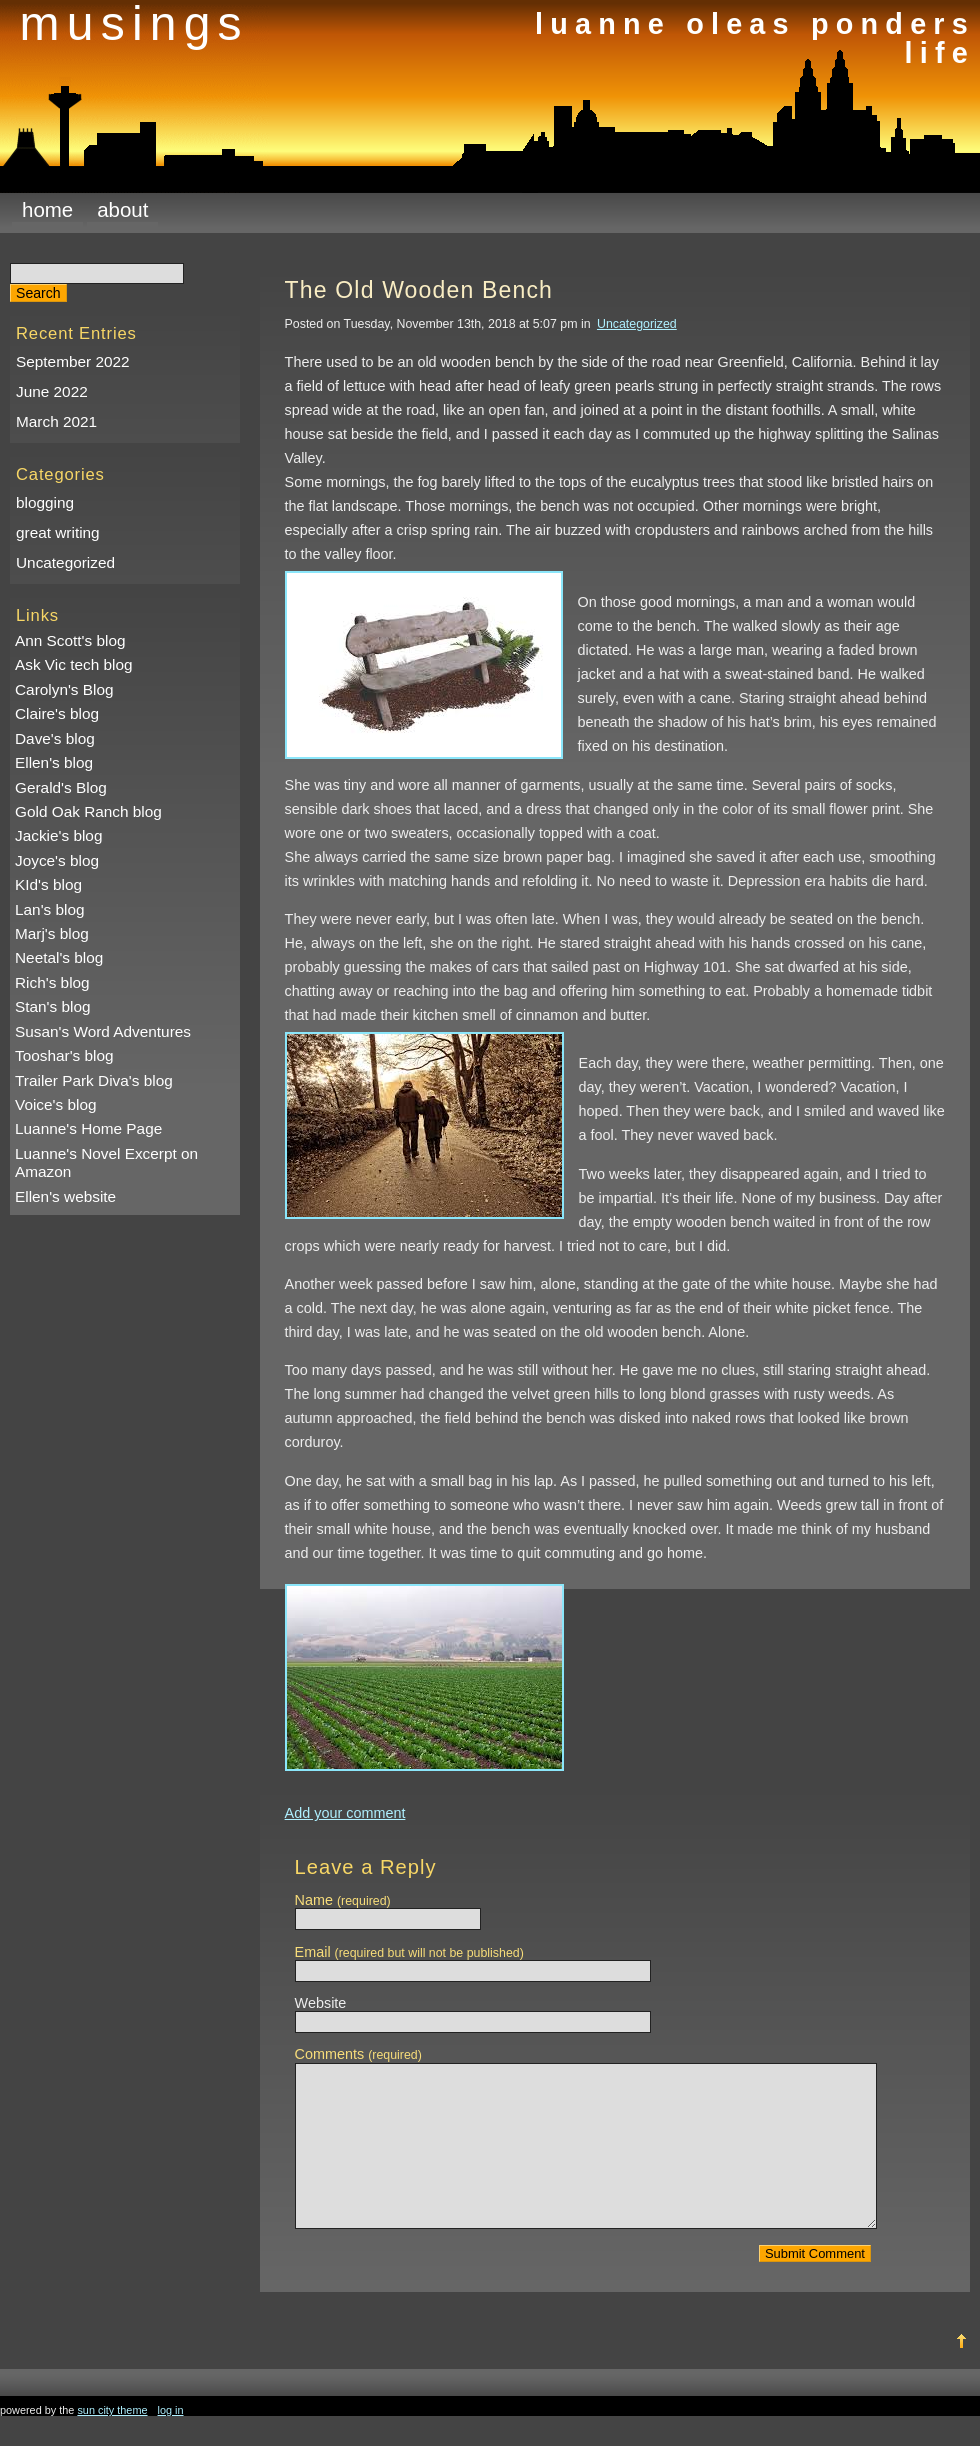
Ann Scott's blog (70, 640)
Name (343, 1900)
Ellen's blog (54, 762)
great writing (58, 532)
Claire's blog (57, 713)
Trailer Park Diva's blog (94, 1080)
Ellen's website (65, 1196)
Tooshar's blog (64, 1055)
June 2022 (52, 391)
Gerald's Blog (61, 787)
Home (47, 209)
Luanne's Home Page (88, 1128)
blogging (45, 502)
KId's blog (48, 884)
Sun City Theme (112, 2440)
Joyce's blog (57, 860)
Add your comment (345, 1813)
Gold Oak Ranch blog (88, 811)
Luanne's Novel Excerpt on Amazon (106, 1162)
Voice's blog (56, 1104)
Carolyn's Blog (64, 689)
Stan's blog (53, 1006)
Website (321, 2003)
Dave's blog (55, 738)
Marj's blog (52, 933)
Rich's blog (52, 982)
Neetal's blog (59, 957)
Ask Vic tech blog (74, 664)
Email (409, 1952)
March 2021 (56, 421)
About (122, 209)
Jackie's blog (58, 835)
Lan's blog (50, 909)
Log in (171, 2440)
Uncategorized (65, 562)
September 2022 (73, 361)
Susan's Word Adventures (103, 1031)
